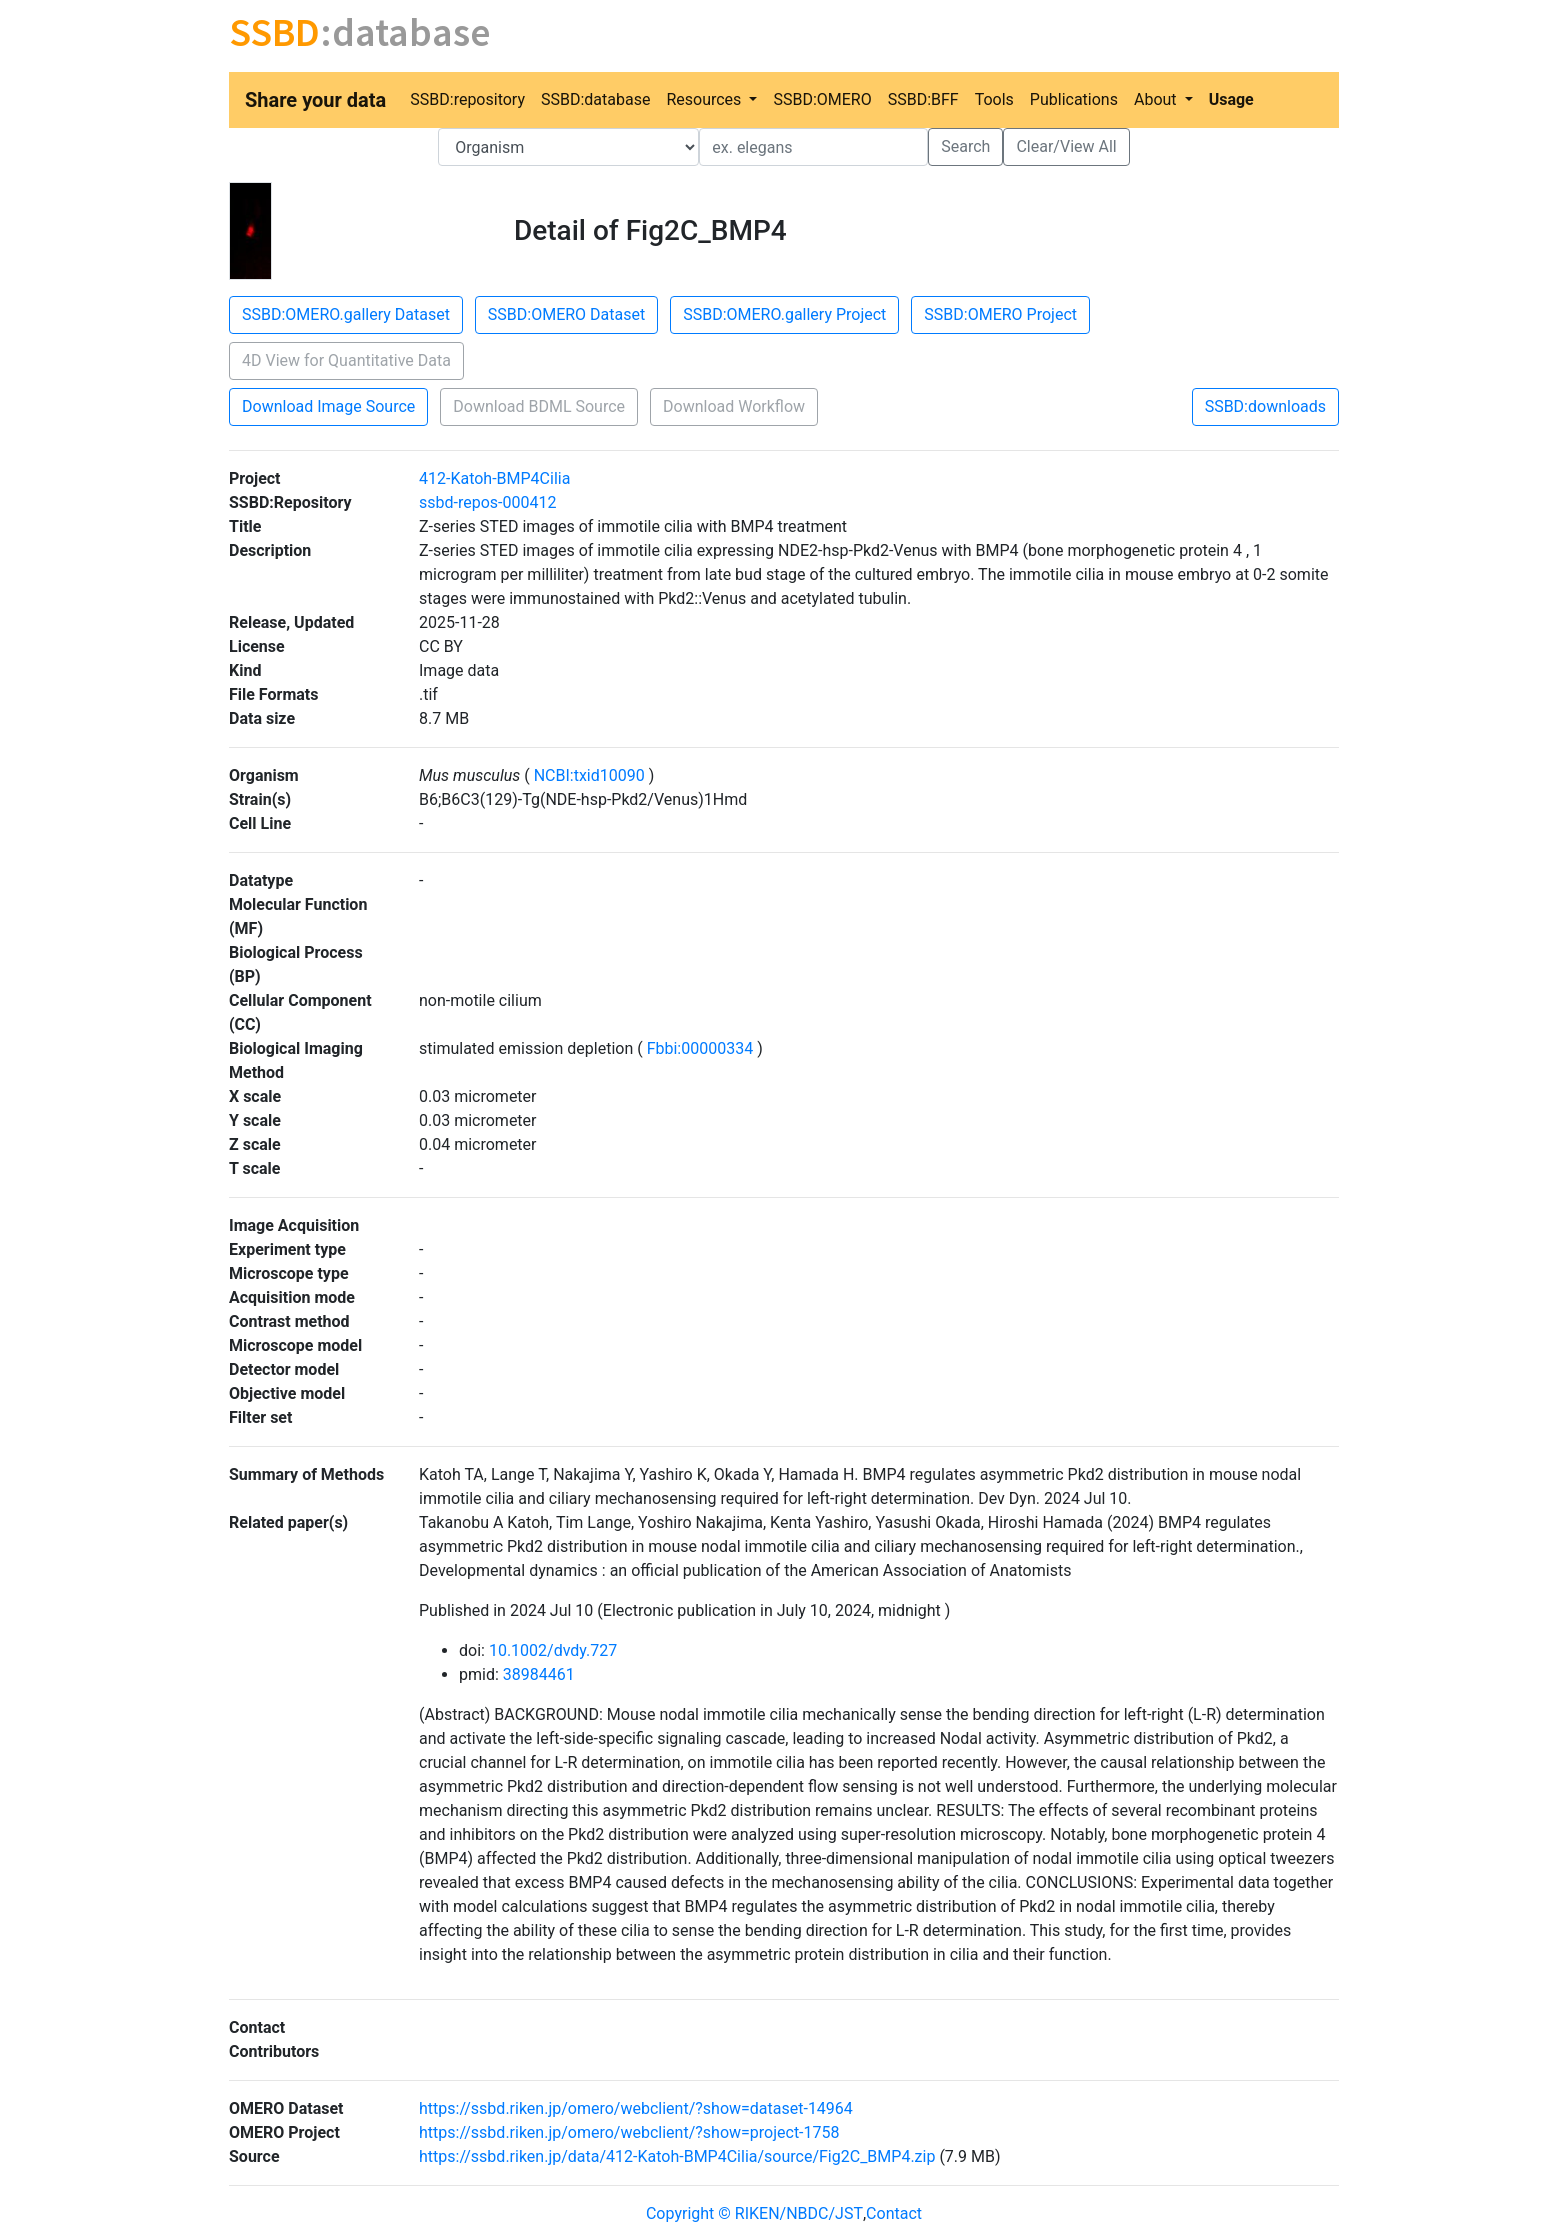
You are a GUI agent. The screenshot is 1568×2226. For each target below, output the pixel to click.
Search (965, 146)
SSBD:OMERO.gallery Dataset (346, 314)
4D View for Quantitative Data (346, 360)
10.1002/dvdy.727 (553, 1650)
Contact (894, 2213)
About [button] (1157, 99)
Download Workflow (734, 406)
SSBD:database (595, 99)
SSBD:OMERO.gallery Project (784, 314)
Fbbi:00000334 (700, 1048)
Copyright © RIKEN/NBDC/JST (754, 2213)
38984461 (539, 1674)
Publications (1074, 99)
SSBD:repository (467, 99)
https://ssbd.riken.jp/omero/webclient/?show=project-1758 (629, 2132)
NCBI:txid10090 (589, 775)
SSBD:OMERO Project (1000, 314)
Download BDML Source (539, 406)
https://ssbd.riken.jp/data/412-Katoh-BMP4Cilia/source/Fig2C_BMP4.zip (677, 2156)
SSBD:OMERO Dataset (566, 314)
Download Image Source (328, 406)
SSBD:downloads (1265, 406)
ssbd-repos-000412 (487, 502)
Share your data (315, 100)
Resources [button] (705, 99)
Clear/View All (1066, 146)
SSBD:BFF (923, 99)
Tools (994, 99)
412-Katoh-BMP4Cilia (494, 478)
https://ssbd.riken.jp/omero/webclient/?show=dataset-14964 (636, 2108)
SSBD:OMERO (822, 99)
